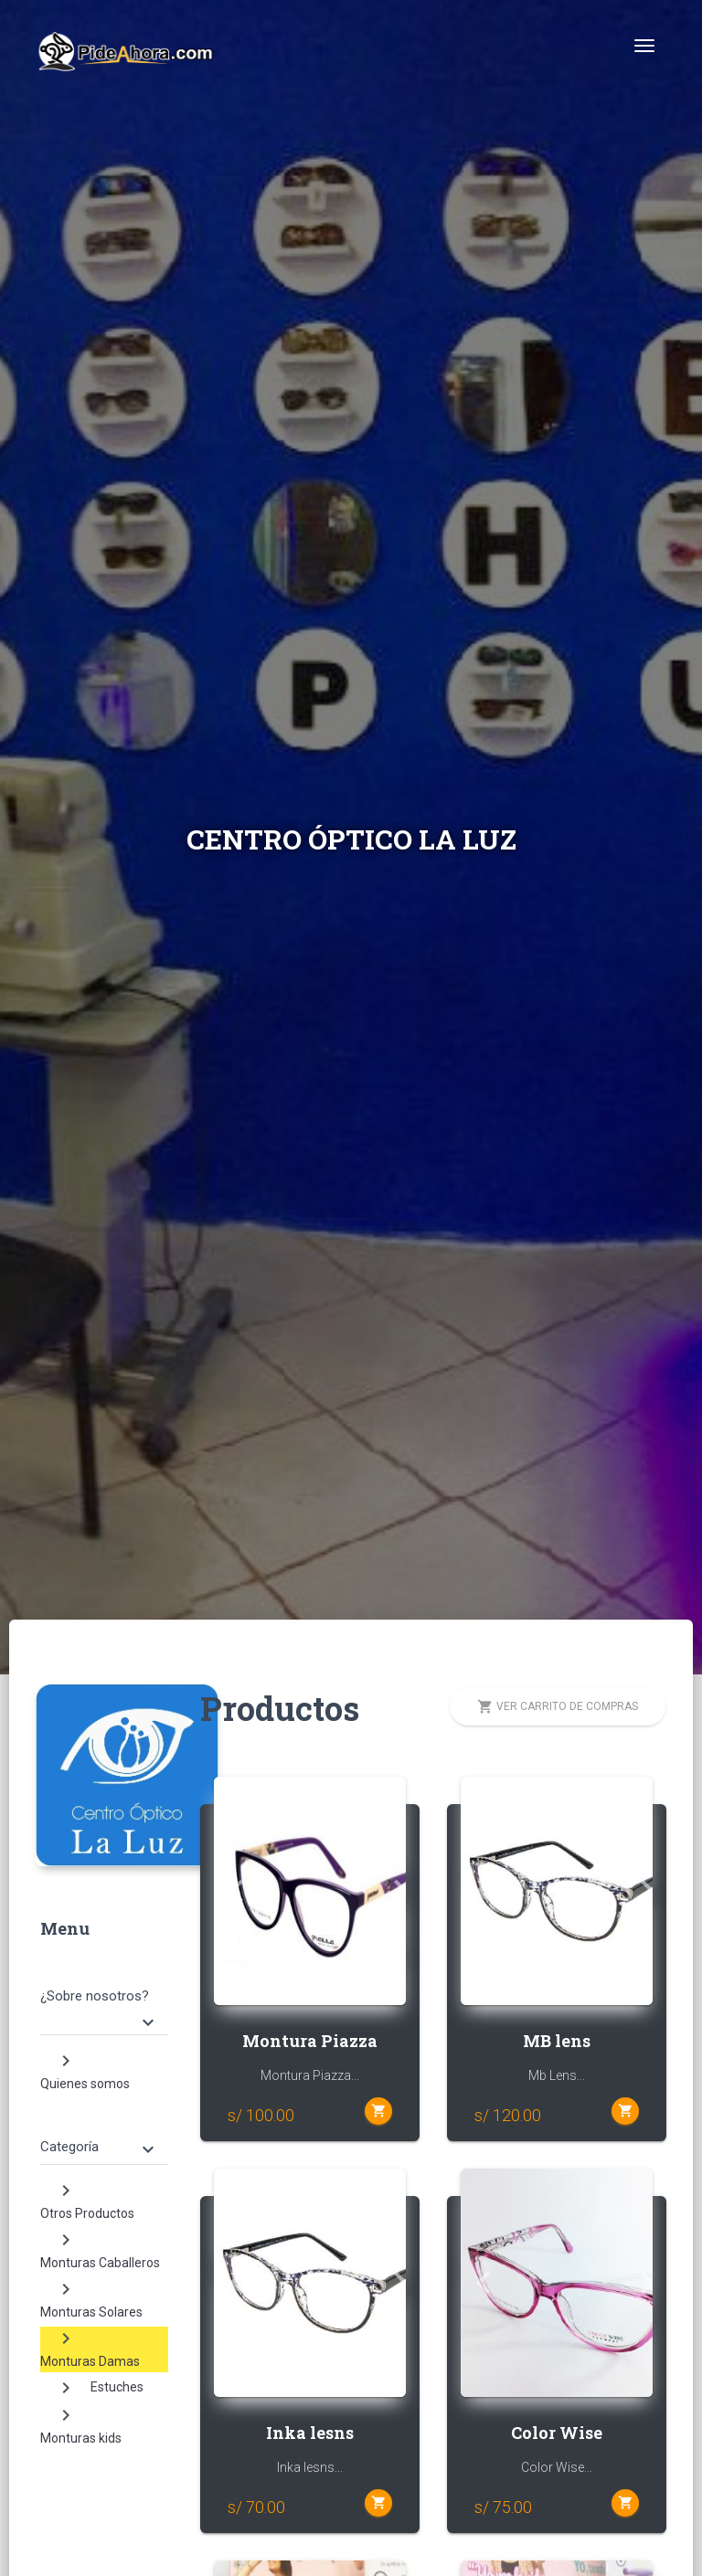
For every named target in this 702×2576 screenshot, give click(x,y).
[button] (228, 1891)
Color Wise (556, 2433)
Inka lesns (310, 2433)
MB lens (556, 2041)
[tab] (104, 1993)
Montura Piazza (310, 2041)
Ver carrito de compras (557, 1707)
